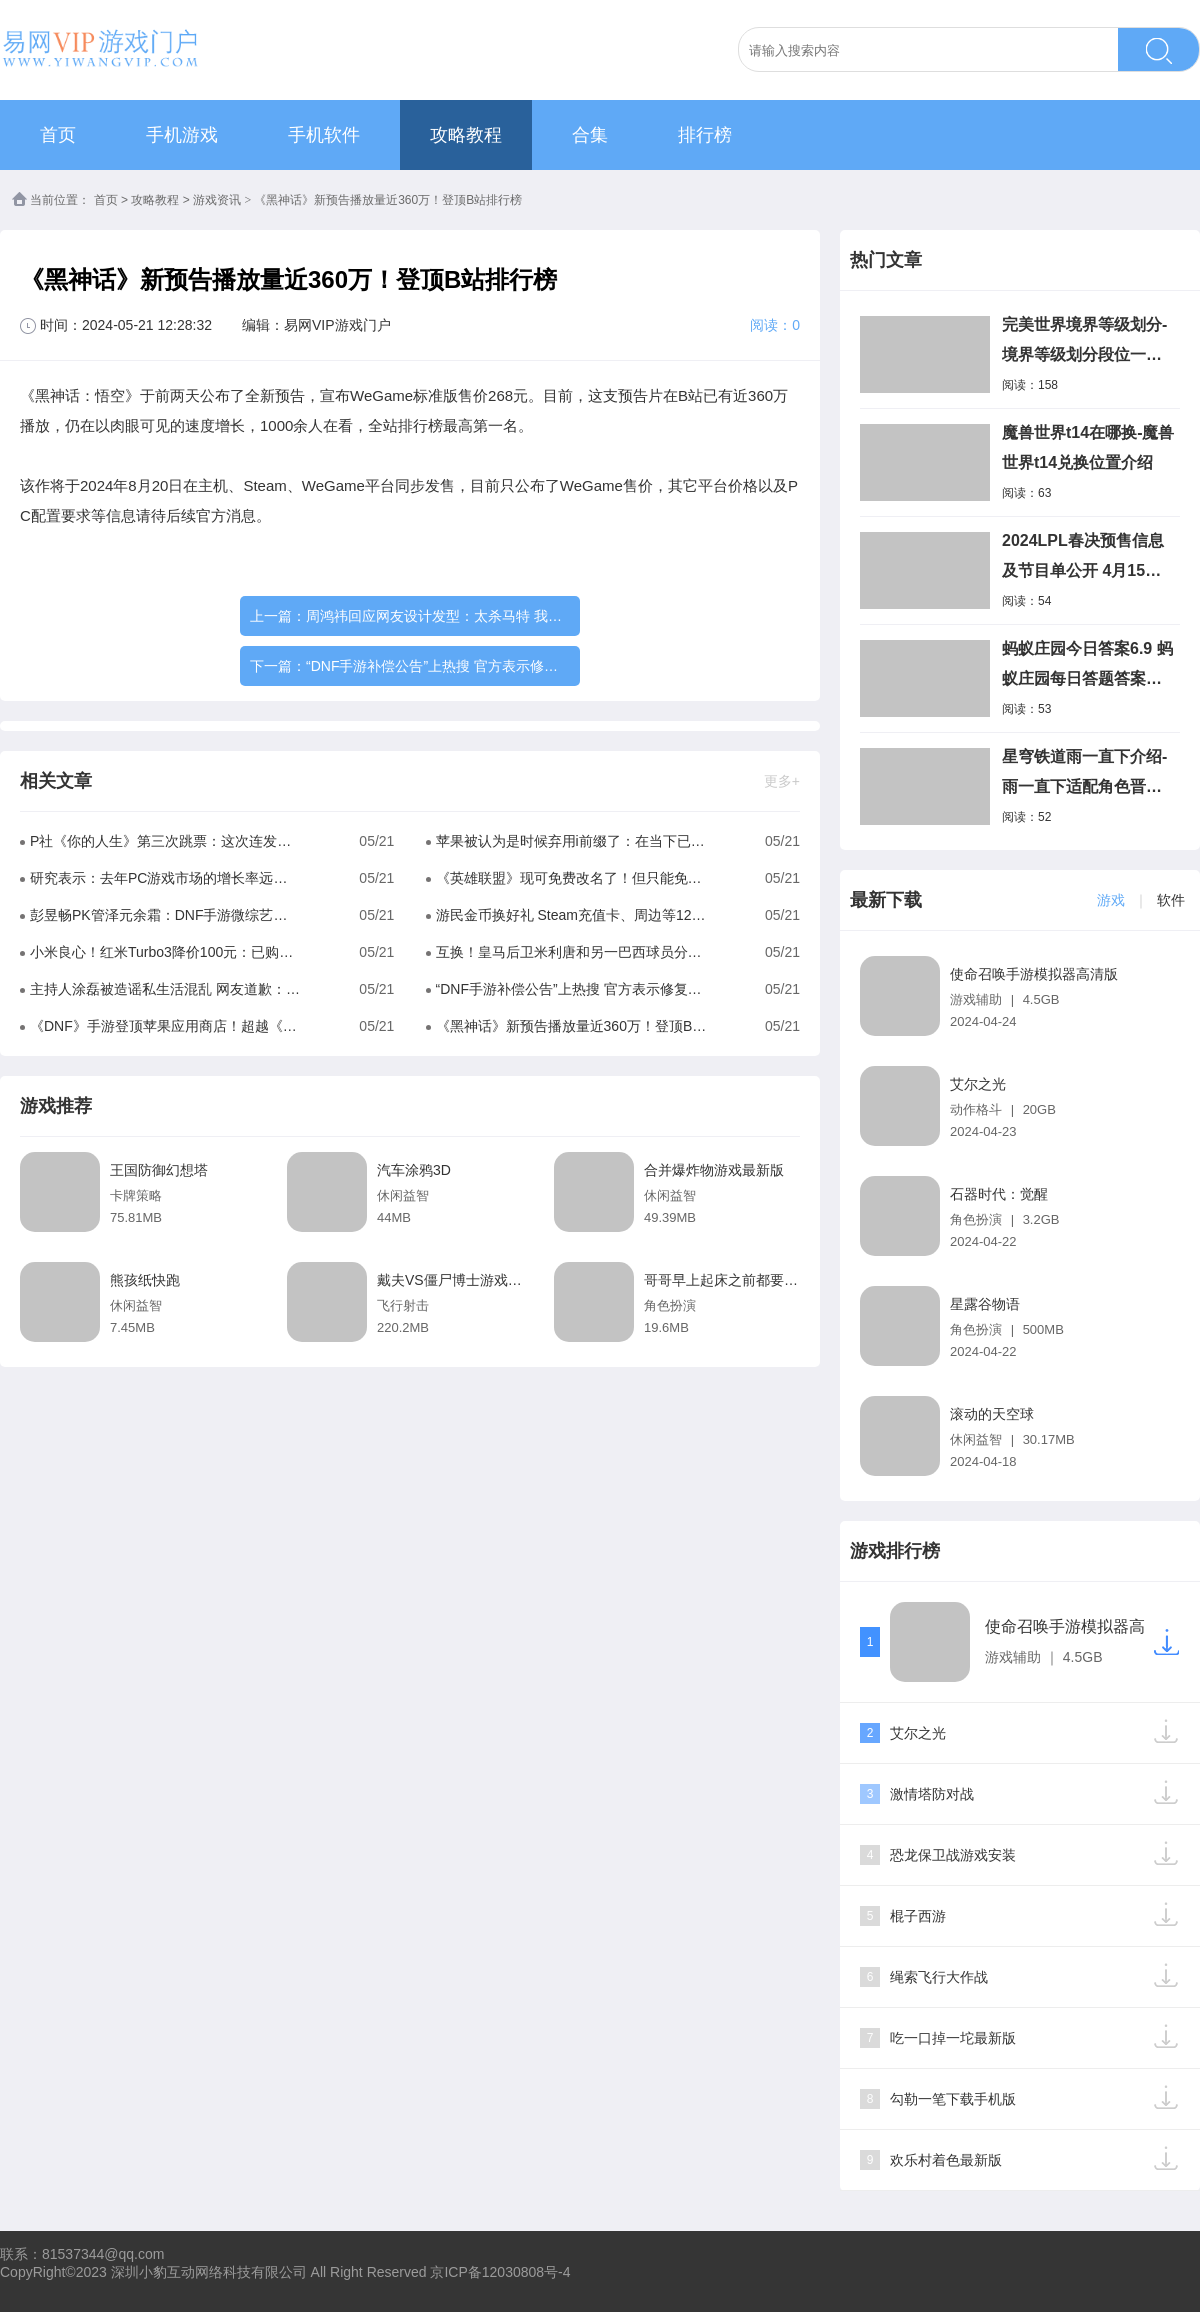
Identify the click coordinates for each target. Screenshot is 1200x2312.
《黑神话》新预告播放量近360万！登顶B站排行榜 (571, 1026)
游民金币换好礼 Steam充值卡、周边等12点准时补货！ (571, 915)
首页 (58, 135)
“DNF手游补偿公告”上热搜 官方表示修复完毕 (446, 666)
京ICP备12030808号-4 (500, 2272)
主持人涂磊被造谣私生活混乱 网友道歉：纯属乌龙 (165, 989)
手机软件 (324, 135)
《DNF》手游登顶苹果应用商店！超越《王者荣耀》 (165, 1026)
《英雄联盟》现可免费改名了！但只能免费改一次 (571, 878)
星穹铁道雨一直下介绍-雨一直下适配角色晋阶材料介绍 (1084, 775)
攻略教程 (466, 135)
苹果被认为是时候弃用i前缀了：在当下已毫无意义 (571, 841)
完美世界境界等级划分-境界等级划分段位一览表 (1084, 343)
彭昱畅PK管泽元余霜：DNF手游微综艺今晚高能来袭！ (165, 915)
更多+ (782, 781)
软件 (1171, 900)
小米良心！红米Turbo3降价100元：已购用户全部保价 (165, 952)
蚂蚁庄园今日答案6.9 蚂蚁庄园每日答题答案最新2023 (1087, 667)
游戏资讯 (217, 200)
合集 (590, 135)
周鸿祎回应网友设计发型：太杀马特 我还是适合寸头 (469, 616)
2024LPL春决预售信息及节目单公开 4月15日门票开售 (1083, 559)
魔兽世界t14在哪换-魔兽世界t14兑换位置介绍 (1088, 447)
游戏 (1111, 900)
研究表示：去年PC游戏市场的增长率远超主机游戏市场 (165, 878)
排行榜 (705, 135)
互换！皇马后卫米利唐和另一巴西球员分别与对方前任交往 (571, 952)
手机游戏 (182, 135)
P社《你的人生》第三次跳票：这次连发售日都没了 (165, 841)
